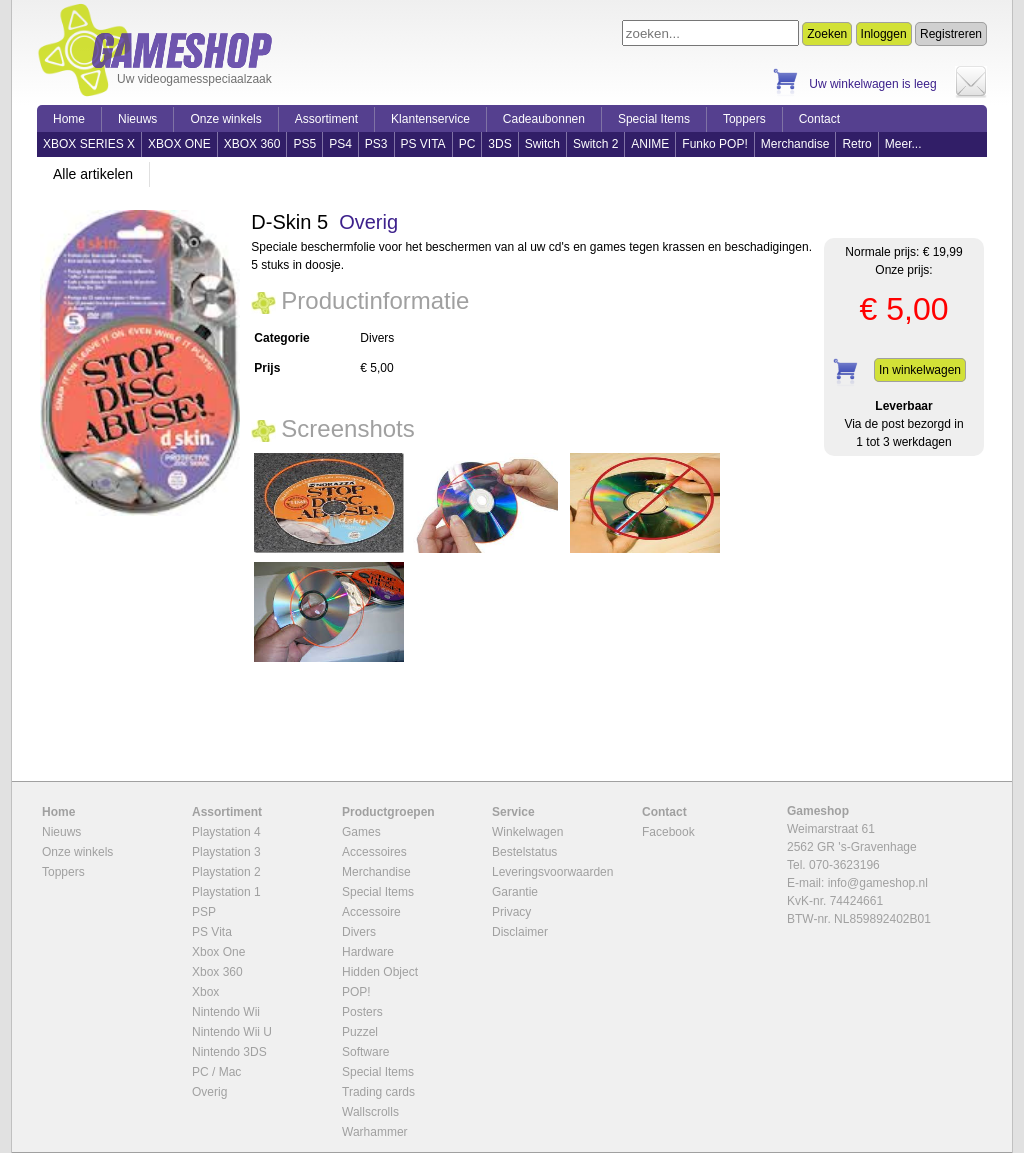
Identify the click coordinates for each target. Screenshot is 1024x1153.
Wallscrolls (370, 1112)
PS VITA (423, 144)
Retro (856, 144)
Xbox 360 (217, 972)
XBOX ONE (179, 144)
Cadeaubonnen (544, 119)
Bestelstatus (524, 852)
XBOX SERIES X (89, 144)
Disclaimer (520, 932)
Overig (368, 222)
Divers (359, 932)
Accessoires (374, 852)
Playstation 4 (226, 832)
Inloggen (884, 34)
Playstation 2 (226, 872)
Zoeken (827, 34)
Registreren (951, 34)
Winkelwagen (527, 832)
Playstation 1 (226, 892)
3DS (499, 144)
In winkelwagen (920, 370)
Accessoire (371, 912)
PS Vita (212, 932)
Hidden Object (380, 972)
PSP (204, 912)
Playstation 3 (226, 852)
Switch (542, 144)
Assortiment (326, 119)
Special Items (654, 119)
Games (361, 832)
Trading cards (378, 1092)
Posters (362, 1012)
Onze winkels (225, 119)
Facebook (668, 832)
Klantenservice (430, 119)
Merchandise (795, 144)
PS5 (304, 144)
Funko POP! (714, 144)
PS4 (340, 144)
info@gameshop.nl (878, 883)
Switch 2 (595, 144)
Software (365, 1052)
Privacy (511, 912)
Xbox (205, 992)
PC (467, 144)
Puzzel (360, 1032)
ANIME (650, 144)
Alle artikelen (93, 174)
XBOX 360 (252, 144)
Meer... (903, 144)
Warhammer (375, 1132)
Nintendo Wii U (232, 1032)
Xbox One (218, 952)
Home (69, 119)
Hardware (368, 952)
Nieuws (137, 119)
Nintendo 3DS (229, 1052)
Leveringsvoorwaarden (552, 872)
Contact (819, 119)
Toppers (744, 119)
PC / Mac (216, 1072)
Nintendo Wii (226, 1012)
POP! (356, 992)
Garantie (515, 892)
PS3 (376, 144)
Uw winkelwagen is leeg (872, 84)
